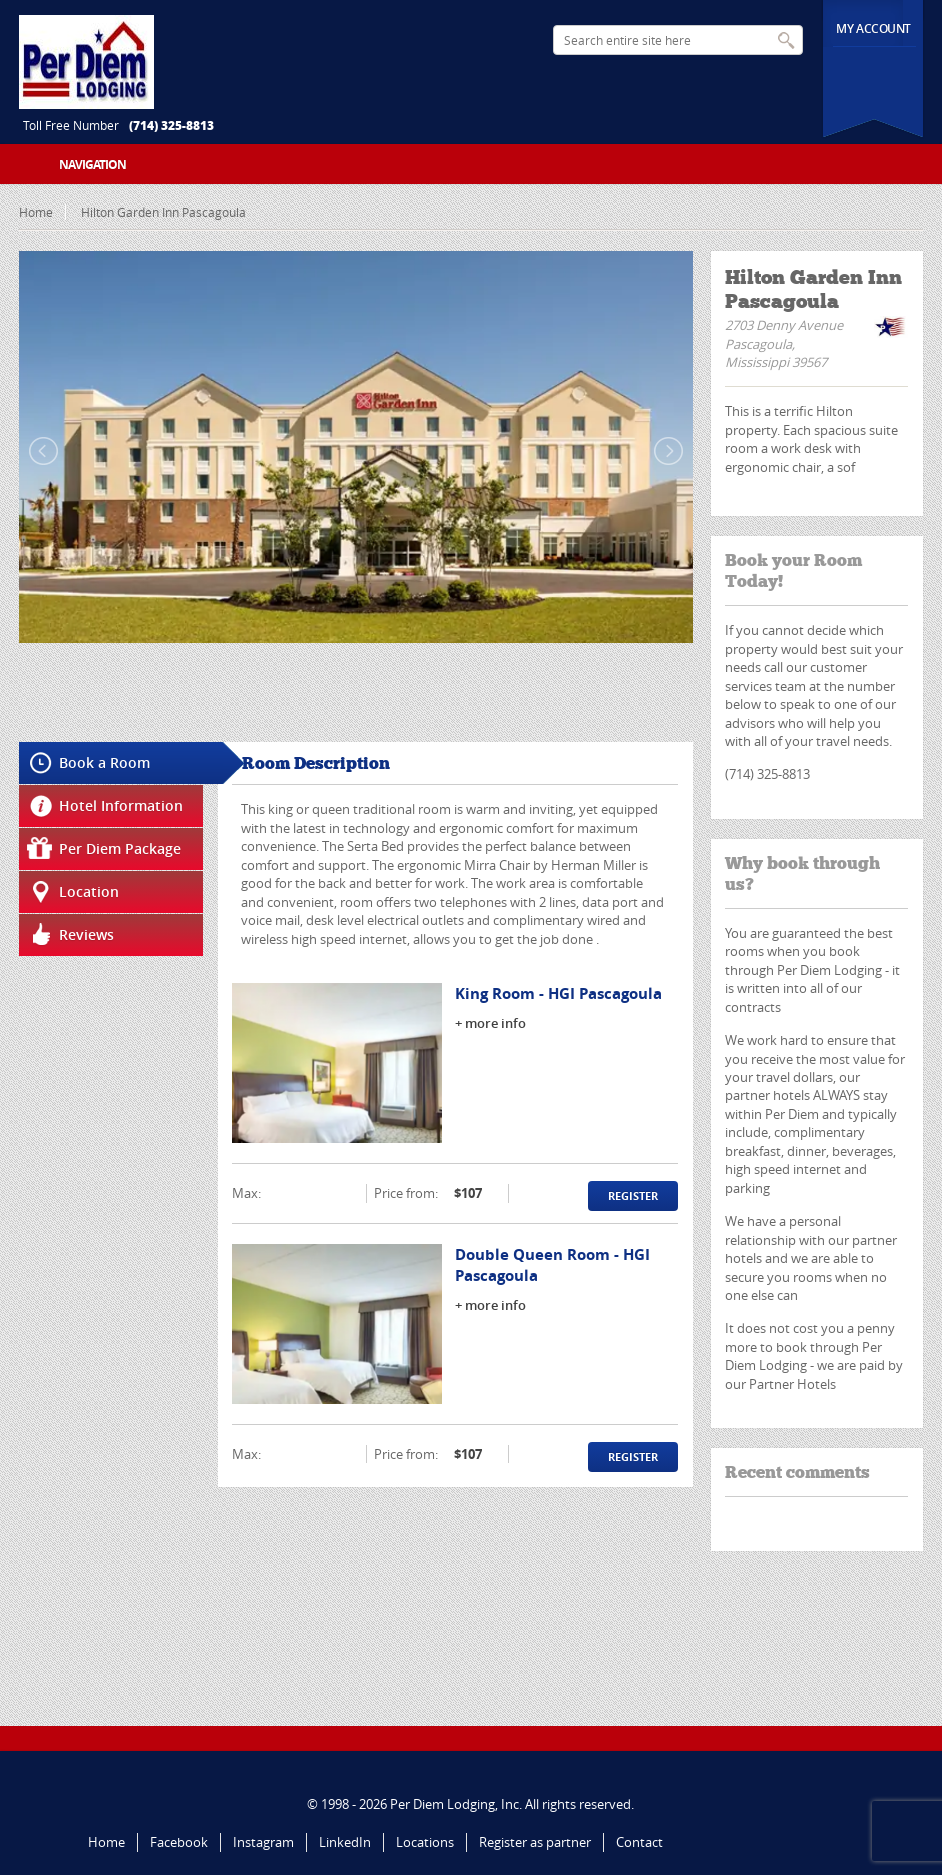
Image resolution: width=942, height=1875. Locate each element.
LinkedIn (345, 1842)
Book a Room (104, 762)
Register (633, 1195)
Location (89, 891)
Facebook (179, 1842)
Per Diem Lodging (442, 1804)
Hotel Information (121, 805)
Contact (639, 1842)
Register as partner (535, 1842)
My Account (873, 28)
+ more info (490, 1023)
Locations (425, 1842)
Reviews (86, 934)
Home (36, 212)
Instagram (263, 1842)
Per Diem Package (120, 848)
